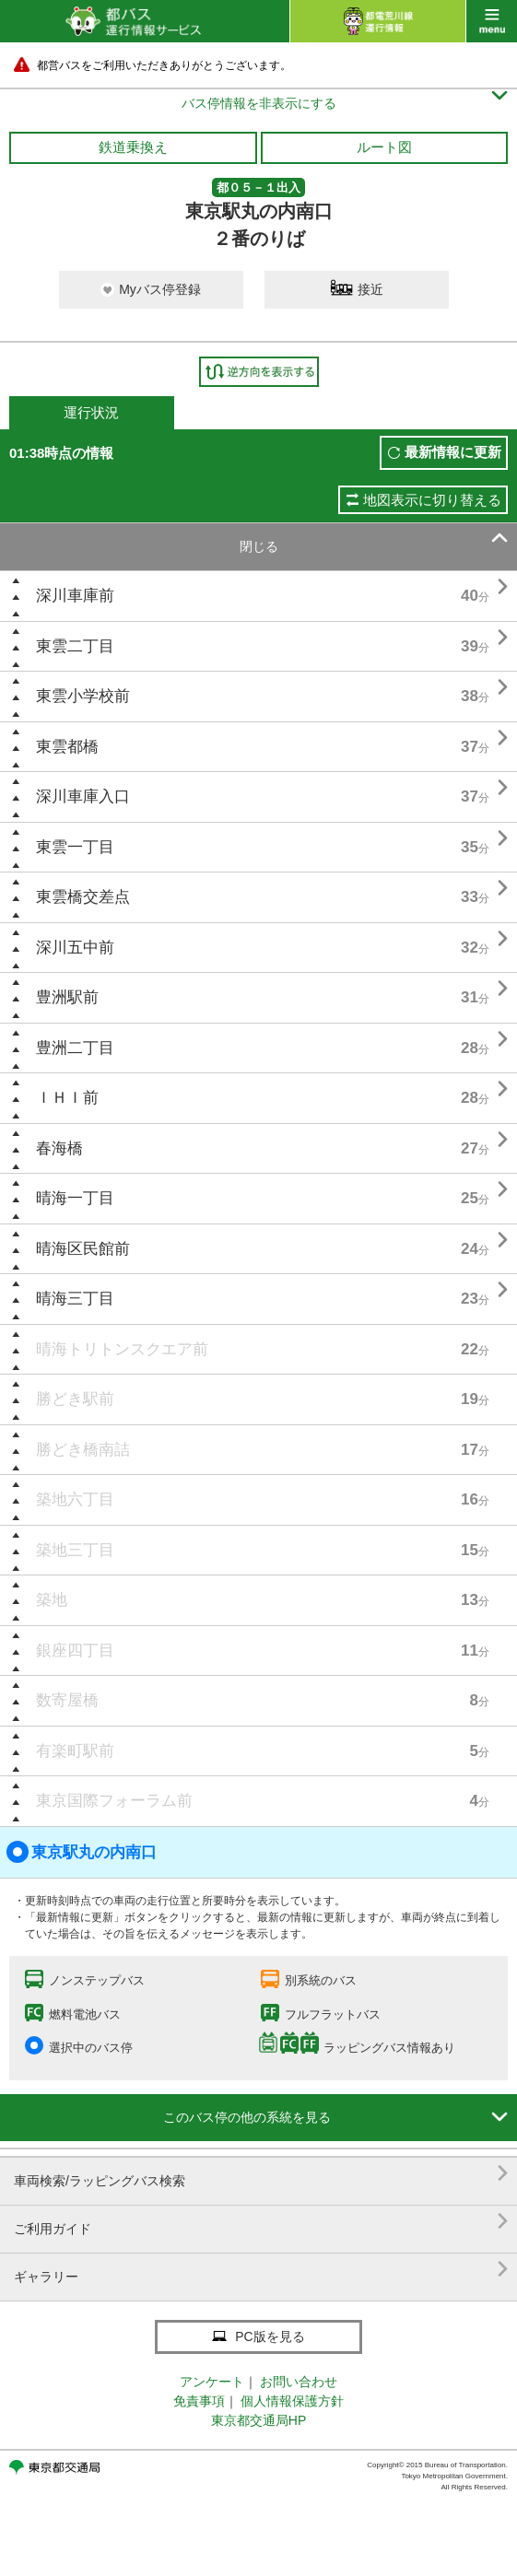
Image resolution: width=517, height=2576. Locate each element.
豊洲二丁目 (75, 1048)
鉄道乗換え (133, 147)
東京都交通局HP (258, 2420)
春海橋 (59, 1148)
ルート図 (384, 147)
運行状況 (91, 412)
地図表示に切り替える (432, 500)
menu (491, 21)
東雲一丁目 (75, 847)
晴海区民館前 (83, 1249)
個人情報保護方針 (292, 2401)
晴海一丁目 (75, 1198)
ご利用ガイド (261, 2222)
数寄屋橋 (67, 1700)
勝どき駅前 (75, 1399)
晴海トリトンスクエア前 (122, 1349)
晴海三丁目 (75, 1298)
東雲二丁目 (75, 646)
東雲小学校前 (83, 696)
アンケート (212, 2381)
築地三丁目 (75, 1550)
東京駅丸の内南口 (81, 1852)
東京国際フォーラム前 (114, 1800)
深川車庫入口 (83, 796)
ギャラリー (261, 2270)
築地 (51, 1600)
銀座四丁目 (75, 1650)
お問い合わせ (298, 2381)
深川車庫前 (75, 595)
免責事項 (199, 2401)
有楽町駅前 (75, 1751)
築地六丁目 (75, 1499)
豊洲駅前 (67, 997)
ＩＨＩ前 (67, 1098)
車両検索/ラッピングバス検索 (261, 2174)
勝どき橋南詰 (83, 1449)
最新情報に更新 (453, 452)
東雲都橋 (67, 746)
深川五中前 (75, 947)
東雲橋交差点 (83, 897)
